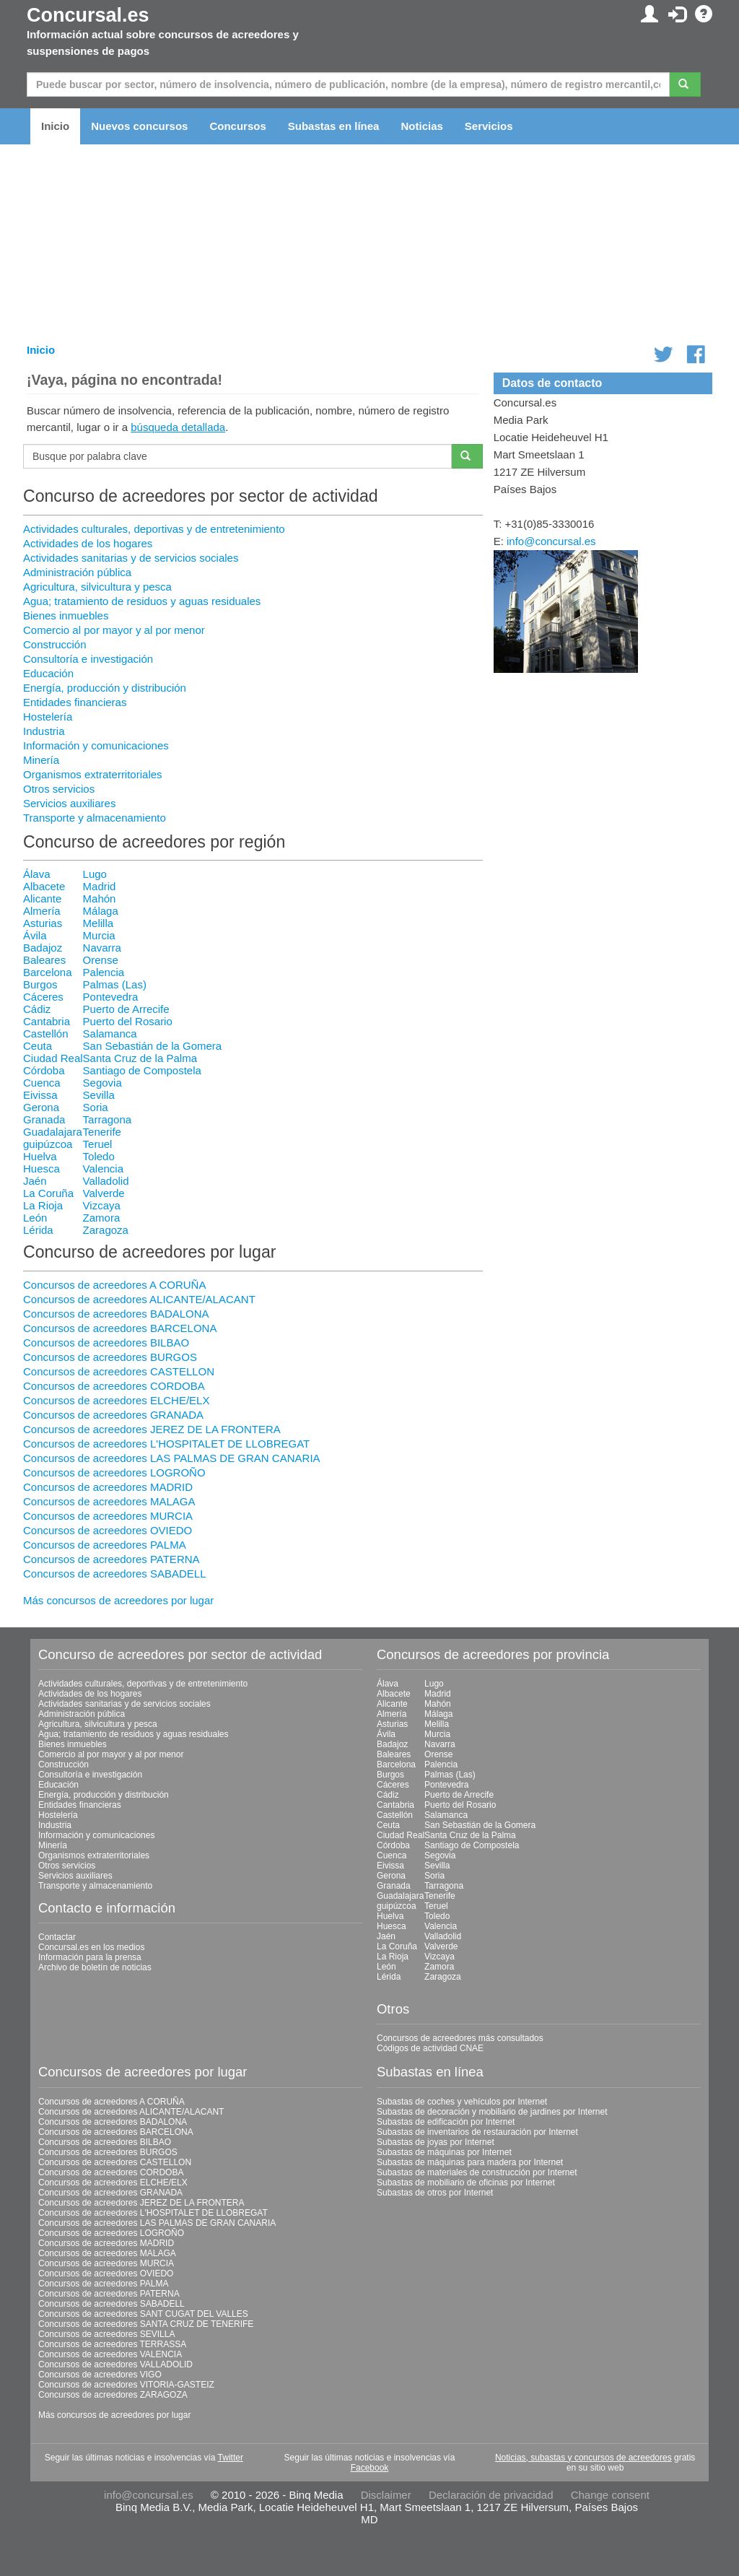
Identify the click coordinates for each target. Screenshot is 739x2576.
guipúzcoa (47, 1144)
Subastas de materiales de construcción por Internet (477, 2172)
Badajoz (42, 947)
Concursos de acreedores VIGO (100, 2375)
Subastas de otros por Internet (435, 2193)
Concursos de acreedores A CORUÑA (114, 1285)
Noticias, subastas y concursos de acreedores (583, 2458)
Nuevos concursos (139, 126)
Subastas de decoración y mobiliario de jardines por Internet (492, 2112)
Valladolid (106, 1181)
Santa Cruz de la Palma (140, 1058)
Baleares (44, 960)
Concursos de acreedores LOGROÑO (114, 1472)
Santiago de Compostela (142, 1070)
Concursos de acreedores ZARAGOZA (113, 2395)
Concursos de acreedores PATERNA (111, 1559)
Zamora (102, 1217)
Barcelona (47, 972)
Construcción (55, 644)
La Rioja (43, 1205)
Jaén (35, 1181)
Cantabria (46, 1021)
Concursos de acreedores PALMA (104, 1545)
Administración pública (77, 572)
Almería (42, 911)
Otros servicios (59, 789)
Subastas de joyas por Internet (435, 2142)
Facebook (370, 2468)
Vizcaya (102, 1205)
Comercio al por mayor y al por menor (114, 630)
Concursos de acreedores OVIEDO (107, 1530)
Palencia (104, 972)
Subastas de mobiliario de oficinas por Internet (466, 2182)
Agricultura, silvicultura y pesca (97, 586)
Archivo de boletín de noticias (95, 1967)
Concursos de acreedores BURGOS (110, 1357)
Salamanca (110, 1033)
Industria (44, 731)
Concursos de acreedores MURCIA (108, 1516)
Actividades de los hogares (87, 543)
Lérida (38, 1230)
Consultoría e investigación (88, 659)
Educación (48, 673)
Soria (95, 1107)
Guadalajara (52, 1132)
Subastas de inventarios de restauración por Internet (477, 2132)
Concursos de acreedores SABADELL (114, 1573)
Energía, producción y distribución (104, 688)
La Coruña (48, 1193)
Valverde (104, 1193)
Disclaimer (386, 2495)
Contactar (57, 1937)
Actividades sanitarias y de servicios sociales (130, 558)
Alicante (42, 898)
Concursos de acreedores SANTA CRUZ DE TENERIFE (145, 2324)
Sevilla (99, 1095)
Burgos (40, 984)
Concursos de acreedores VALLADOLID (115, 2364)
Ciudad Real (53, 1058)
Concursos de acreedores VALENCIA (110, 2354)
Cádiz (37, 1009)
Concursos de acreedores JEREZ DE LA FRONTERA (152, 1429)
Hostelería (47, 716)
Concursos (237, 126)
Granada (44, 1119)
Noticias (421, 126)
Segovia (102, 1082)
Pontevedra (111, 997)
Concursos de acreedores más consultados (460, 2038)
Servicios (489, 126)
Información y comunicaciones (96, 745)
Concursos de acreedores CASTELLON (118, 1371)
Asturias (42, 923)
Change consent (610, 2495)
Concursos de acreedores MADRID (108, 1487)
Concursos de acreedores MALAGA (109, 1501)
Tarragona (107, 1119)
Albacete (44, 886)
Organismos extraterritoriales (92, 774)
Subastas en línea (334, 126)
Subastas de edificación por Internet (446, 2122)
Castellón (46, 1033)
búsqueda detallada (178, 427)
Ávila (35, 935)
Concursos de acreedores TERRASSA (112, 2344)
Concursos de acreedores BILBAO (106, 1342)
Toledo (99, 1156)
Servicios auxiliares (69, 803)
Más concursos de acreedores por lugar (118, 1600)
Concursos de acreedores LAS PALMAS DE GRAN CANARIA (171, 1458)
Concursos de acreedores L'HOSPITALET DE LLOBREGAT (166, 1443)
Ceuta (37, 1046)
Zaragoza (105, 1230)
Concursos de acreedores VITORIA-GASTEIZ (126, 2385)
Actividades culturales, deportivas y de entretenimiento (154, 529)
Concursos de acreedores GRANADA (113, 1415)
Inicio (55, 126)
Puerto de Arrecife (126, 1009)
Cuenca (42, 1082)
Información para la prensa (89, 1957)
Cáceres (43, 997)
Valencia (103, 1168)
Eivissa (40, 1095)
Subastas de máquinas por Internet (444, 2152)
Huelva (40, 1156)
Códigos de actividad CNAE (430, 2048)
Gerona (41, 1107)
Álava (37, 874)
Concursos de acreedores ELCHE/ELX (116, 1400)
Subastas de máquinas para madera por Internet (470, 2162)
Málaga (100, 911)
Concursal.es (88, 15)
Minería (41, 760)
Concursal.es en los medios (91, 1947)
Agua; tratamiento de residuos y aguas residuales (142, 601)
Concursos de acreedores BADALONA (116, 1313)
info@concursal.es (551, 541)
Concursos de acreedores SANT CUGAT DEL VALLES (143, 2314)
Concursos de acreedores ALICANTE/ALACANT (139, 1299)
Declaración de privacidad (491, 2495)
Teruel (98, 1144)
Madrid (99, 886)
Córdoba (44, 1070)
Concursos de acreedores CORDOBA (114, 1386)
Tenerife (102, 1132)
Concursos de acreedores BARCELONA (120, 1328)
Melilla (98, 923)
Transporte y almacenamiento (94, 817)
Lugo (95, 874)
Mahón (99, 898)
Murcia (99, 935)
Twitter (230, 2458)
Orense (100, 960)
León (35, 1217)
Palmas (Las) (115, 984)
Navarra (102, 947)
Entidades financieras (74, 702)
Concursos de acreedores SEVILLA (106, 2334)
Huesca (41, 1168)
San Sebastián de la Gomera (152, 1046)
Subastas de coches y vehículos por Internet (462, 2102)
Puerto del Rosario (127, 1021)
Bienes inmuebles (65, 615)
